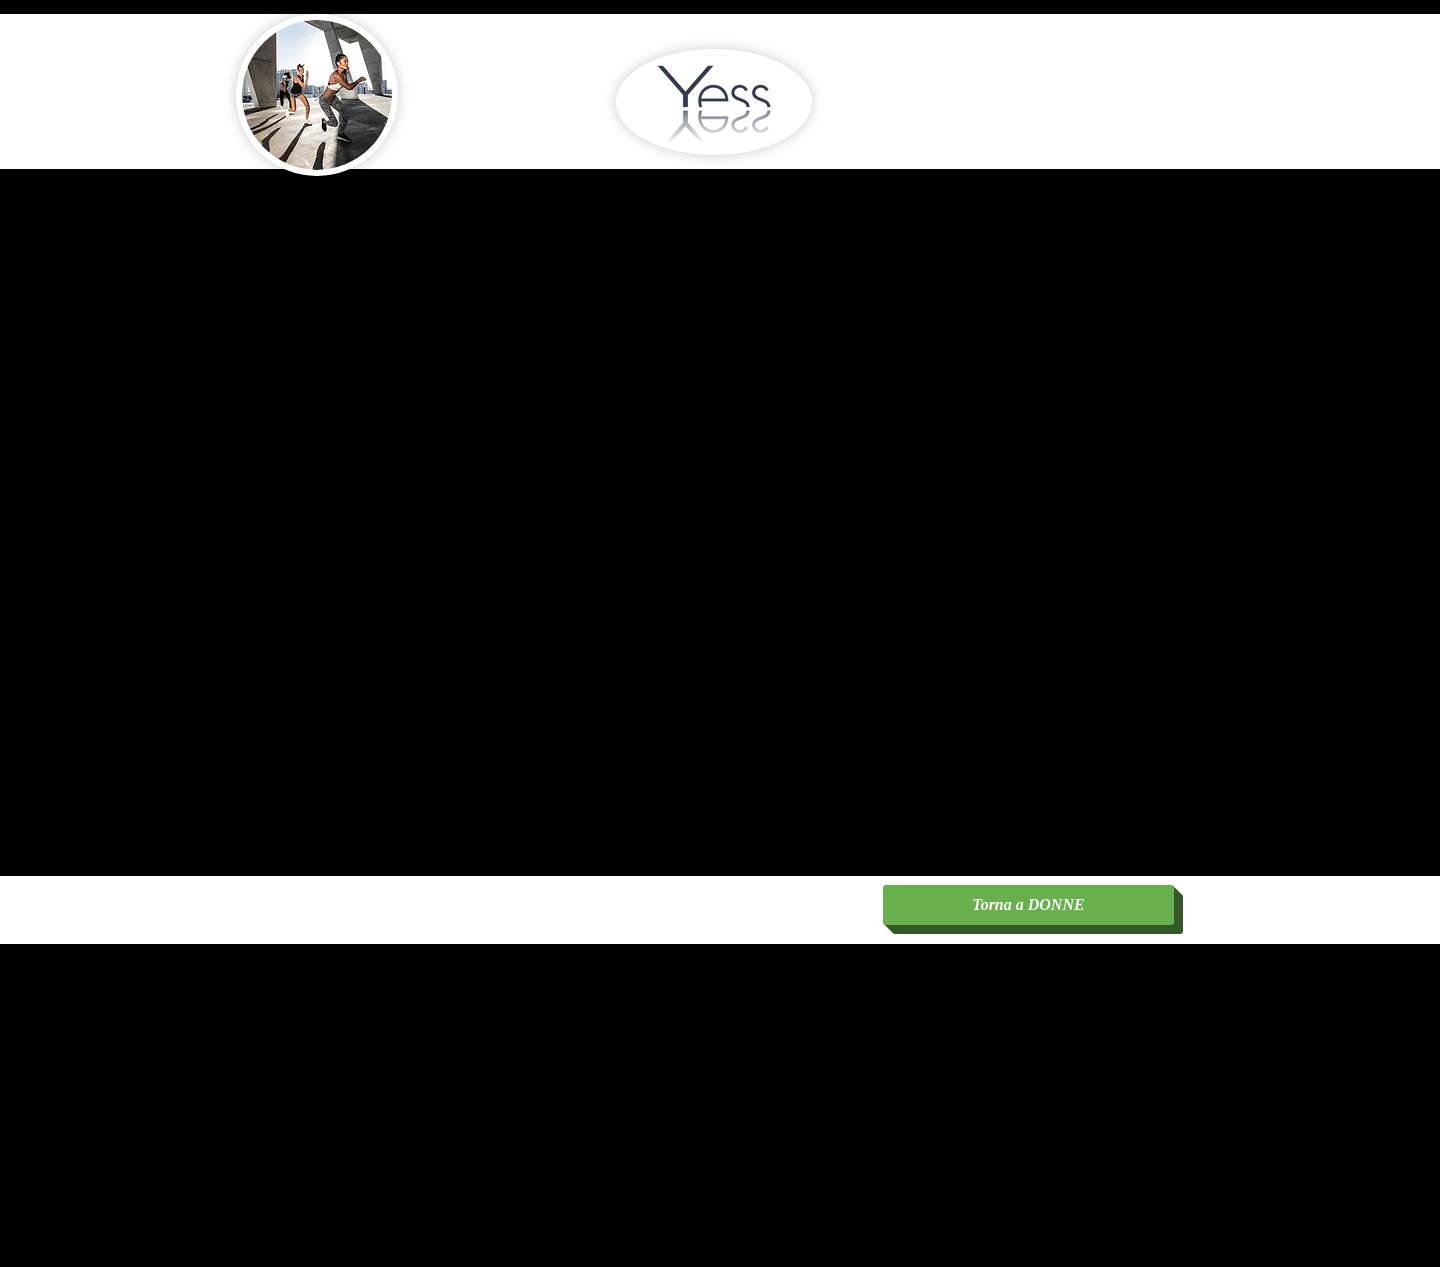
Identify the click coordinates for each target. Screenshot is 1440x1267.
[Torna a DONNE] (1028, 905)
